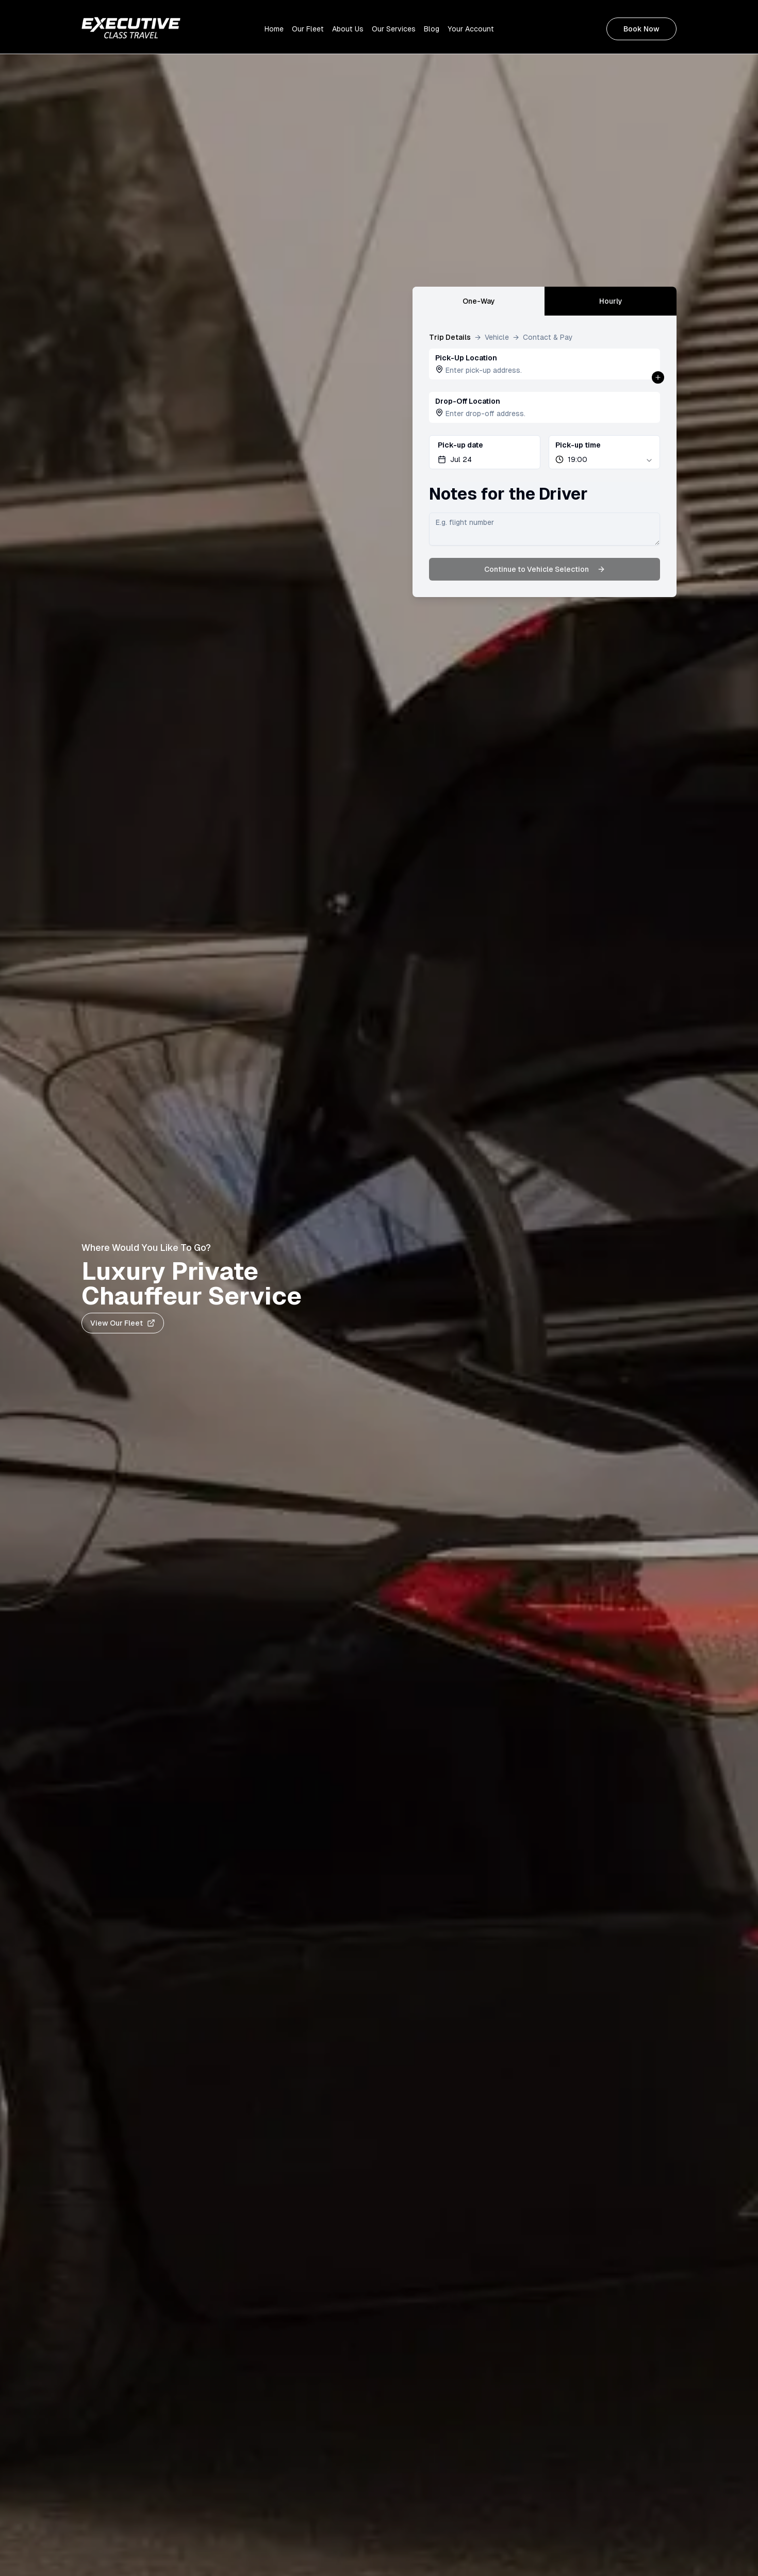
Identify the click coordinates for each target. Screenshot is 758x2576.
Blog (431, 29)
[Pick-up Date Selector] (484, 452)
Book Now (641, 29)
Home (274, 29)
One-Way (479, 301)
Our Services (394, 29)
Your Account (471, 29)
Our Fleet (308, 29)
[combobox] (604, 452)
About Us (348, 29)
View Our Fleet (122, 1323)
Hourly (610, 301)
